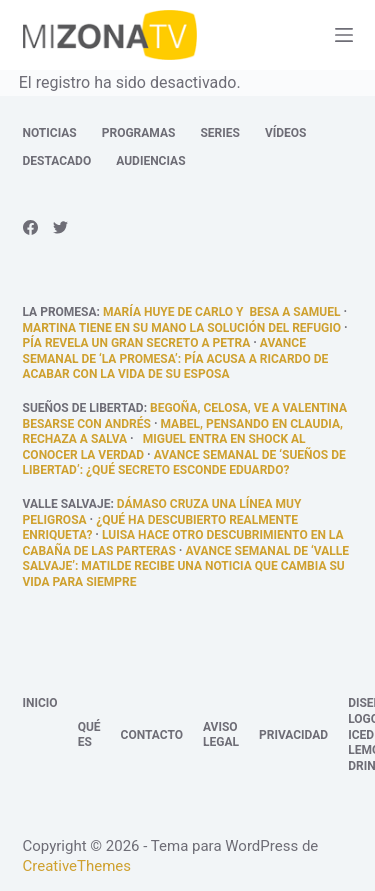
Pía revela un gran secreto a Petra (137, 343)
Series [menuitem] (219, 133)
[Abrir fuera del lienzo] (344, 35)
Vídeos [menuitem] (286, 133)
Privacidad (293, 735)
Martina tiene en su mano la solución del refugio (182, 328)
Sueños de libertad (83, 408)
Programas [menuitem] (139, 133)
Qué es (89, 735)
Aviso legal (221, 735)
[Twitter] (60, 227)
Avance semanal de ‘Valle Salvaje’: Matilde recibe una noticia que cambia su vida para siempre (186, 566)
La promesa (60, 312)
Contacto (152, 735)
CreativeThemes (77, 866)
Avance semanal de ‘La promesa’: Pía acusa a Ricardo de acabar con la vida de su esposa (176, 358)
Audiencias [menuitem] (150, 161)
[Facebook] (30, 227)
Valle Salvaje (67, 504)
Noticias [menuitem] (50, 133)
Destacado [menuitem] (57, 161)
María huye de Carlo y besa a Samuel (221, 312)
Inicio (40, 703)
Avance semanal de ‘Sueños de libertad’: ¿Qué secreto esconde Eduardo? (184, 463)
